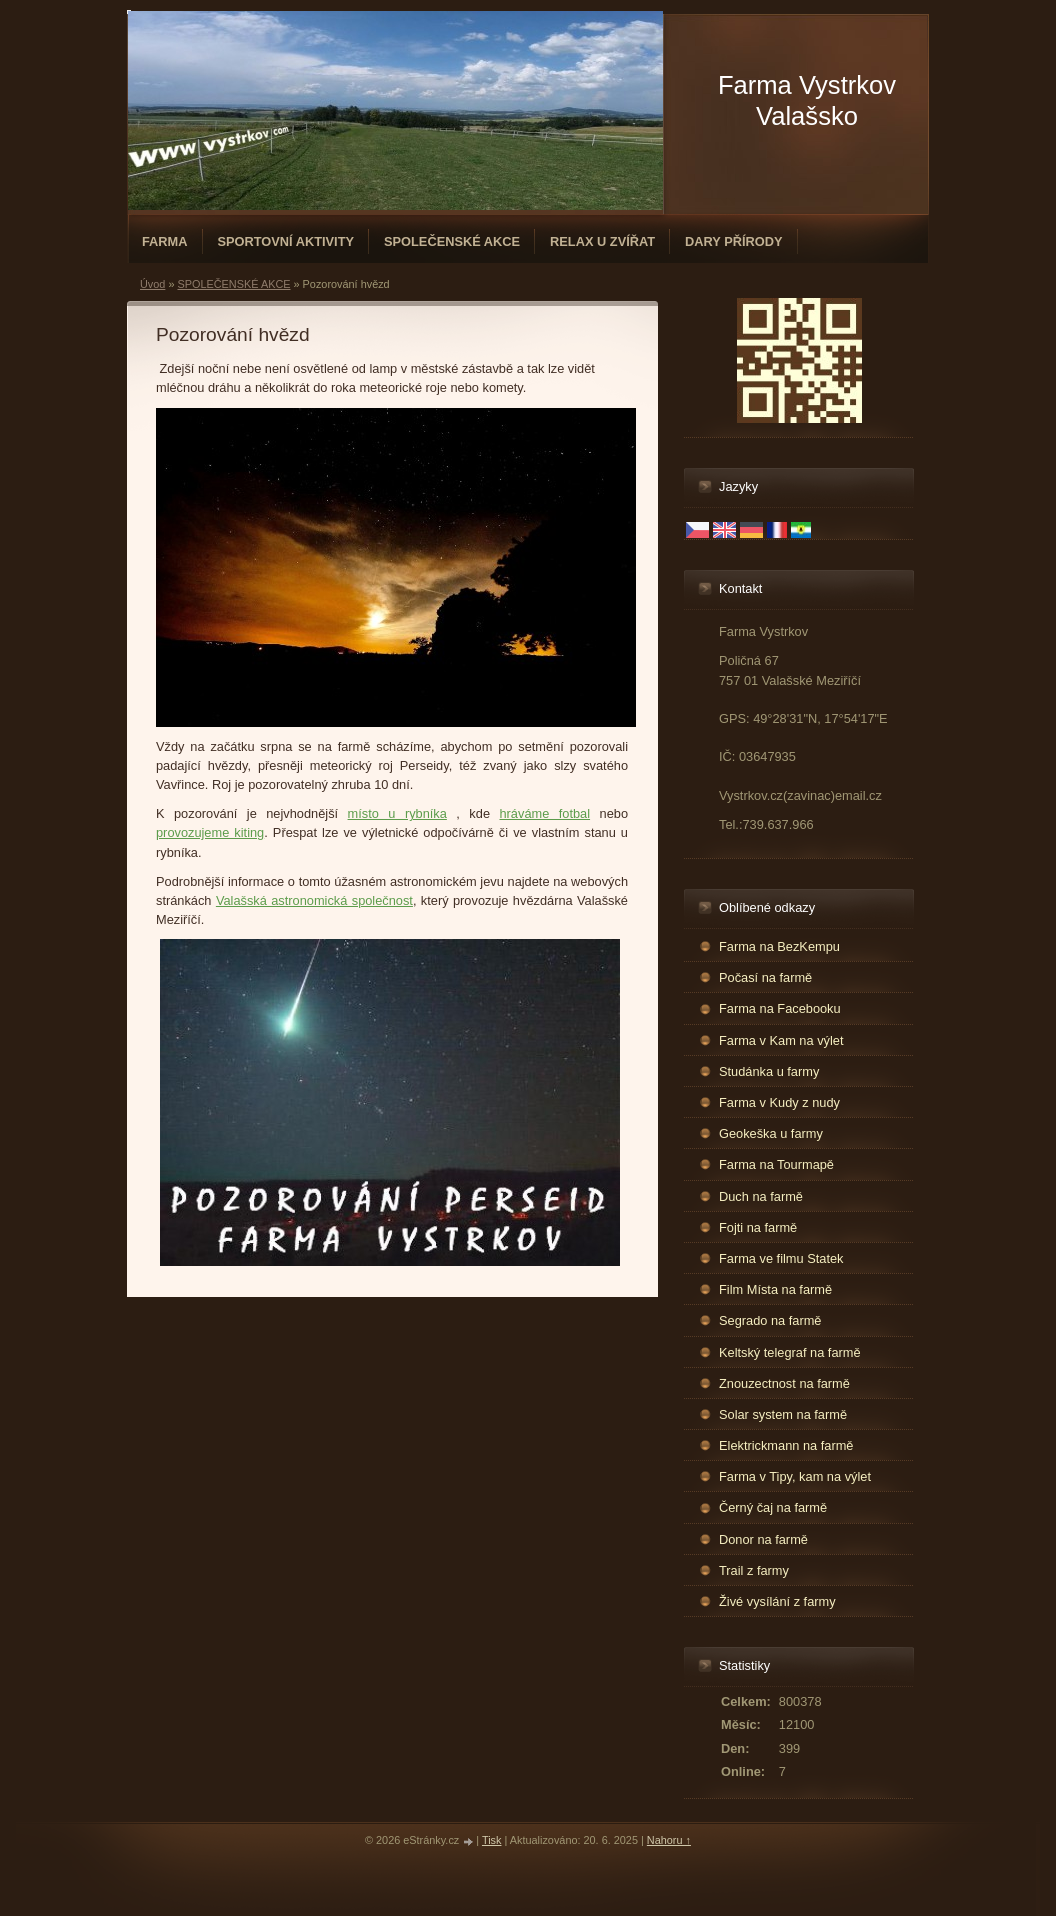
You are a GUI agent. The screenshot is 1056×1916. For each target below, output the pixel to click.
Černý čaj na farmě (773, 1507)
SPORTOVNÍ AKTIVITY (286, 241)
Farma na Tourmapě (776, 1164)
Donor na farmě (763, 1539)
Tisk (492, 1840)
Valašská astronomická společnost (314, 900)
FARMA (165, 241)
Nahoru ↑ (669, 1840)
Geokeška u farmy (771, 1133)
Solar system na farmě (783, 1414)
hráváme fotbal (544, 813)
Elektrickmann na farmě (786, 1445)
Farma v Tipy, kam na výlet (795, 1476)
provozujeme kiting (210, 832)
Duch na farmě (761, 1196)
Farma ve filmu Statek (781, 1258)
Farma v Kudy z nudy (779, 1102)
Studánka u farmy (769, 1071)
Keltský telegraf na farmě (790, 1352)
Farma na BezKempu (779, 946)
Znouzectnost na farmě (784, 1383)
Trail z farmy (754, 1570)
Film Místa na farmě (775, 1289)
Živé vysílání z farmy (777, 1601)
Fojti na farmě (758, 1227)
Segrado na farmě (770, 1320)
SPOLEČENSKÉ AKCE (452, 241)
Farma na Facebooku (780, 1008)
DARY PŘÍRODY (733, 241)
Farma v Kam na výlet (781, 1040)
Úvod (152, 284)
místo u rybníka (397, 813)
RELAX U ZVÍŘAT (602, 241)
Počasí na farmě (765, 977)
